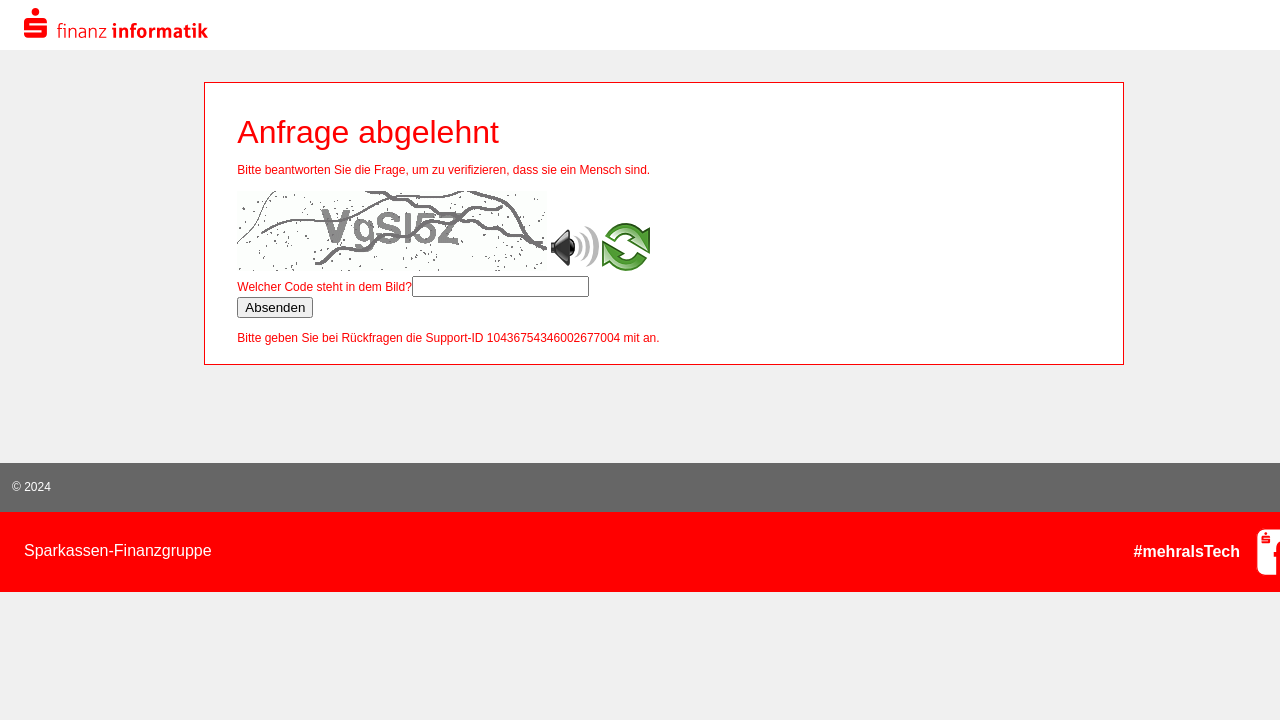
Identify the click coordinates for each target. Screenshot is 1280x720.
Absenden (275, 307)
